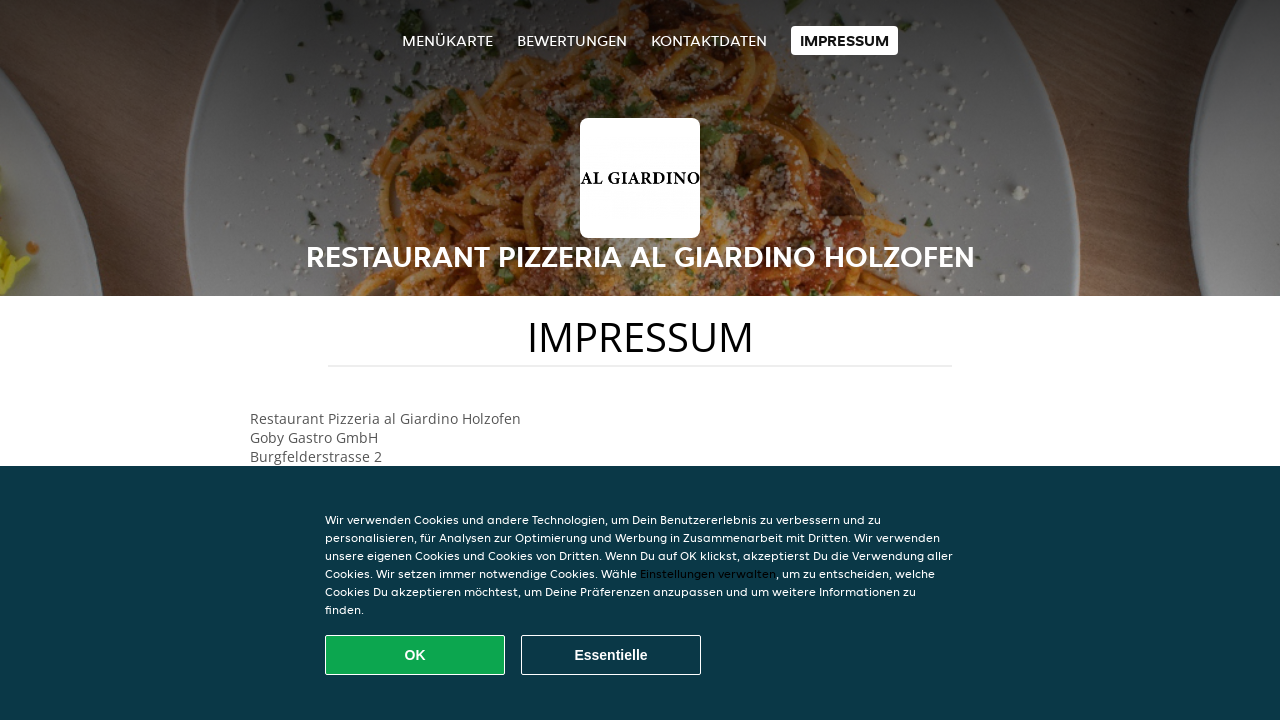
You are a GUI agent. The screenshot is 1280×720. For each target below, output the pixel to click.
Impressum (844, 40)
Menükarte (447, 40)
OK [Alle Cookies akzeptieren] (415, 655)
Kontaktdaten (709, 40)
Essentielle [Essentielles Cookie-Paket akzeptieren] (610, 655)
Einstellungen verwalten (708, 573)
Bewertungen (572, 40)
